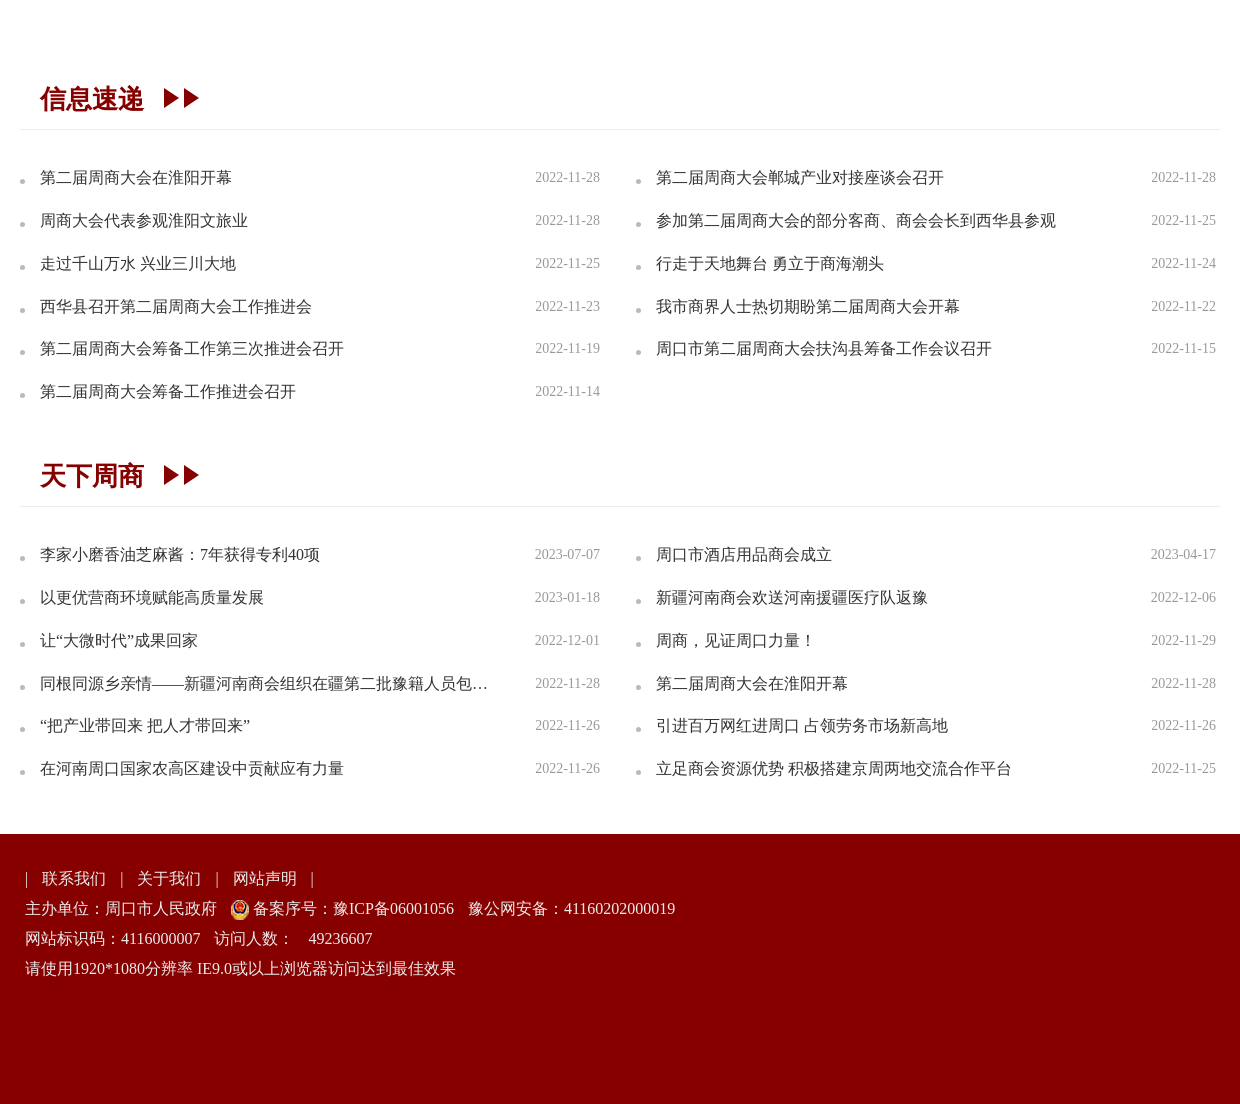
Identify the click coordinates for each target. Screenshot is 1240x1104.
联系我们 (74, 878)
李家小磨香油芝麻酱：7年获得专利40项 (180, 554)
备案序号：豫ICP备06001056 (351, 908)
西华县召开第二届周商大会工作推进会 (176, 306)
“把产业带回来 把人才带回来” (145, 725)
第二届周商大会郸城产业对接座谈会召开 (800, 177)
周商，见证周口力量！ (736, 640)
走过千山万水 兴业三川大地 (138, 263)
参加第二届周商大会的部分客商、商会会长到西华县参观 (856, 220)
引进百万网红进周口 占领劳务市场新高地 (802, 725)
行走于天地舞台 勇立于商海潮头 (770, 263)
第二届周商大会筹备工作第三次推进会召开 (192, 348)
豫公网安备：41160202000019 (571, 908)
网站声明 (265, 878)
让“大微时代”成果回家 (119, 640)
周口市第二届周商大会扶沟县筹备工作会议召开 (824, 348)
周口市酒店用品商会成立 (744, 554)
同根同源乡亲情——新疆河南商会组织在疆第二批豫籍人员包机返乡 (270, 683)
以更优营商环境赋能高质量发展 (152, 597)
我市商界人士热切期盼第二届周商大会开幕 (808, 306)
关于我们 (169, 878)
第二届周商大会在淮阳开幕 (136, 177)
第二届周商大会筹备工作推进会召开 (168, 391)
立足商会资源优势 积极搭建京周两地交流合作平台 (834, 768)
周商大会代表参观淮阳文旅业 (144, 220)
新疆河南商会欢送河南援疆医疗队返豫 (792, 597)
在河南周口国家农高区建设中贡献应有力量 (192, 768)
